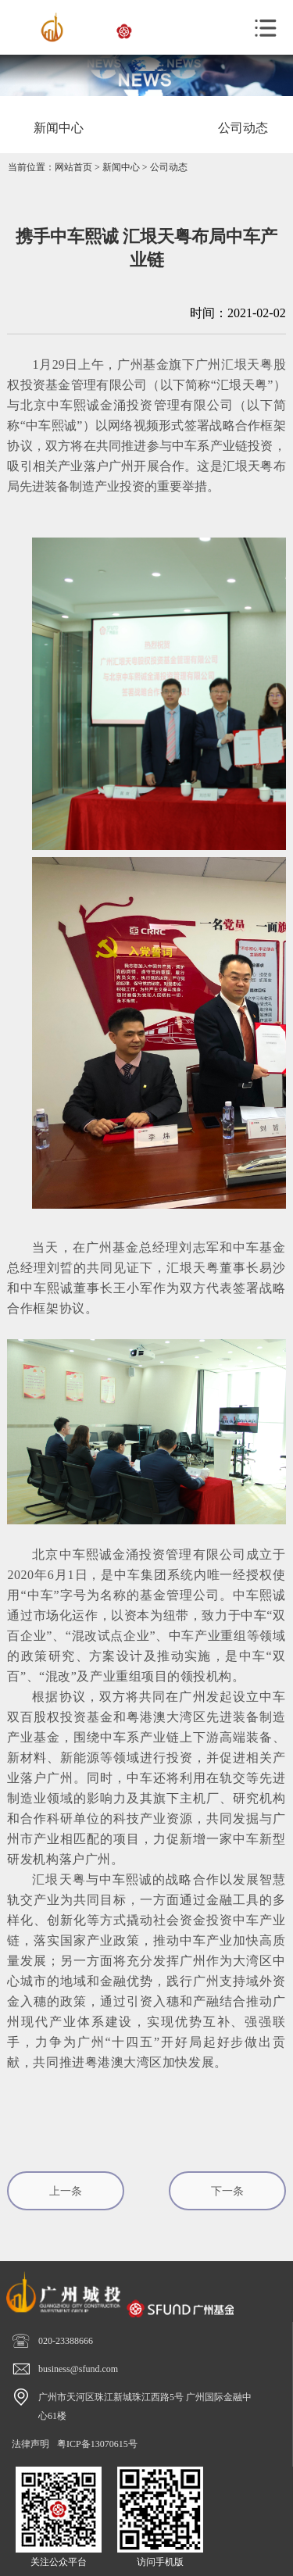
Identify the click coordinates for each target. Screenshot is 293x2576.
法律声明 (30, 2443)
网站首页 (73, 167)
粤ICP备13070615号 (97, 2443)
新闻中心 (121, 167)
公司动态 (169, 167)
